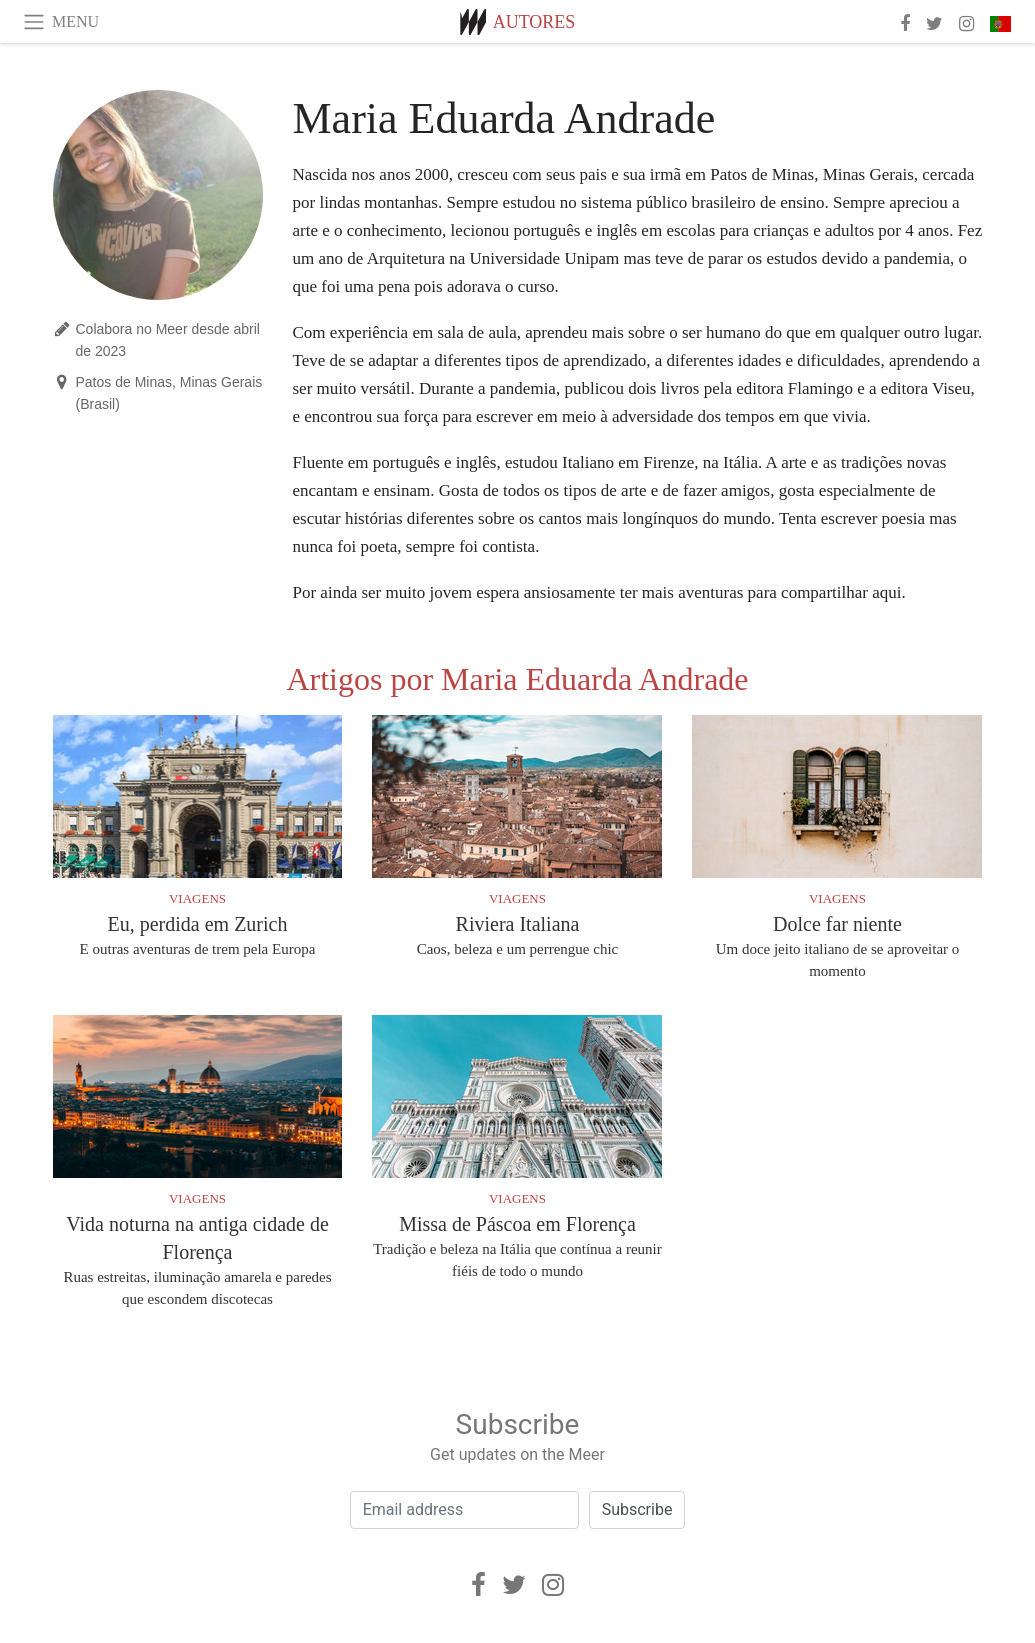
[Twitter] (514, 1585)
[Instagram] (553, 1585)
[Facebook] (478, 1585)
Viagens (197, 898)
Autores (534, 22)
